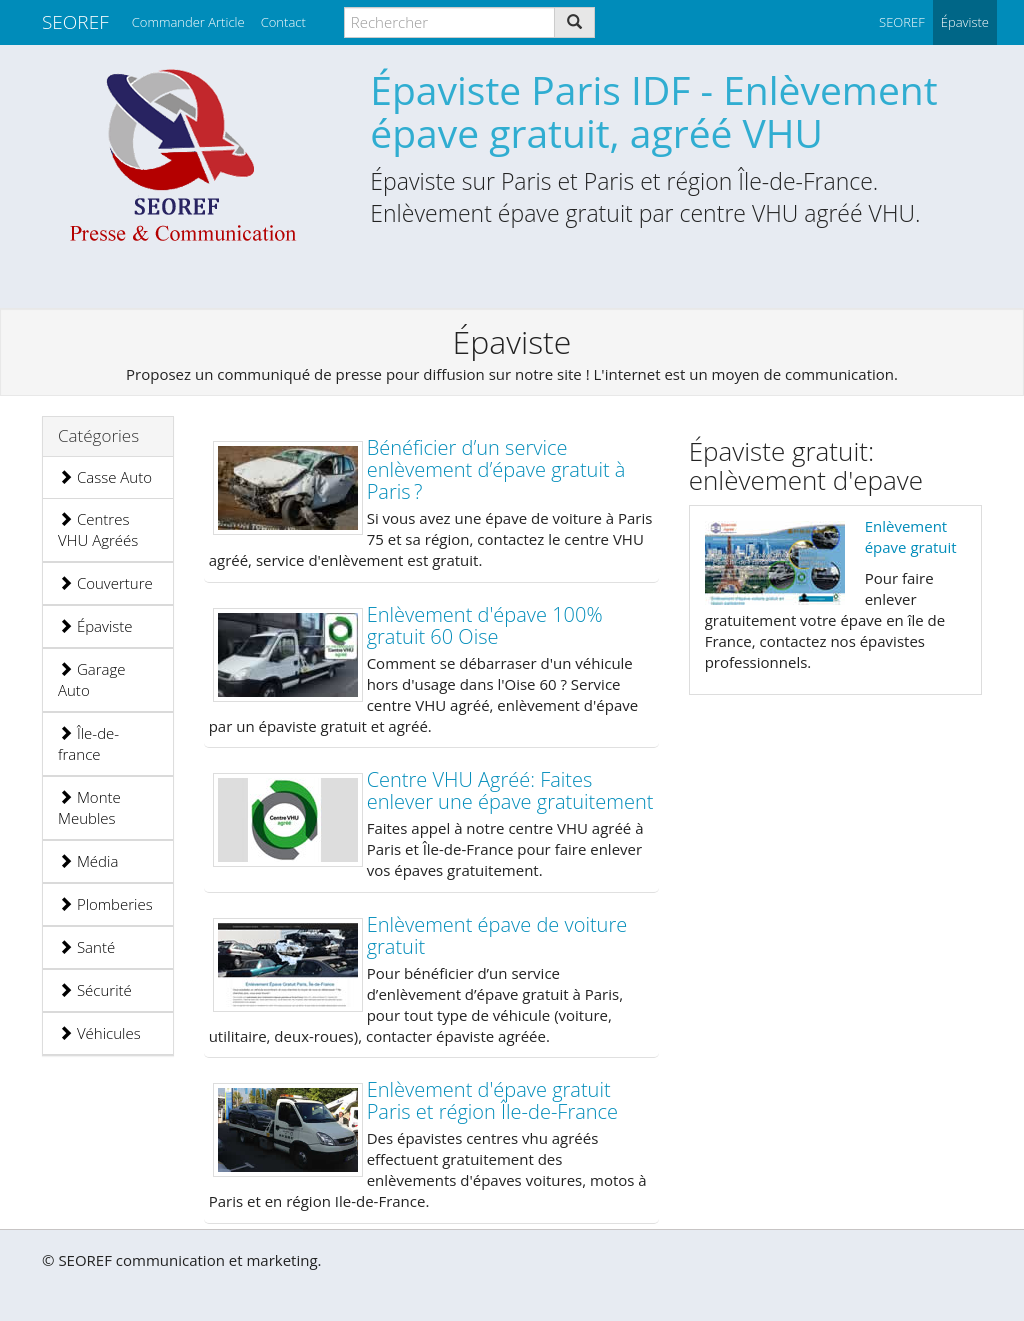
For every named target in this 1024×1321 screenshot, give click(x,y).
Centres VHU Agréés (98, 529)
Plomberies (105, 904)
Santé (86, 947)
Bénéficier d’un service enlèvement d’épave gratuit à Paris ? (496, 469)
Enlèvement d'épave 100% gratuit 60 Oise (485, 625)
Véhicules (99, 1033)
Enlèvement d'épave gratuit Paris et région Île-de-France (492, 1100)
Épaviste (95, 626)
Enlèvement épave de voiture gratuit (497, 935)
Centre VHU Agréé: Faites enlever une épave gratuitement (510, 790)
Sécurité (95, 990)
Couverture (105, 583)
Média (88, 861)
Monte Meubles (89, 807)
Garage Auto (92, 679)
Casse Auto (105, 477)
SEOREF (75, 22)
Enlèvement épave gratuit (911, 536)
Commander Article (188, 22)
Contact (283, 22)
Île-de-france (88, 743)
